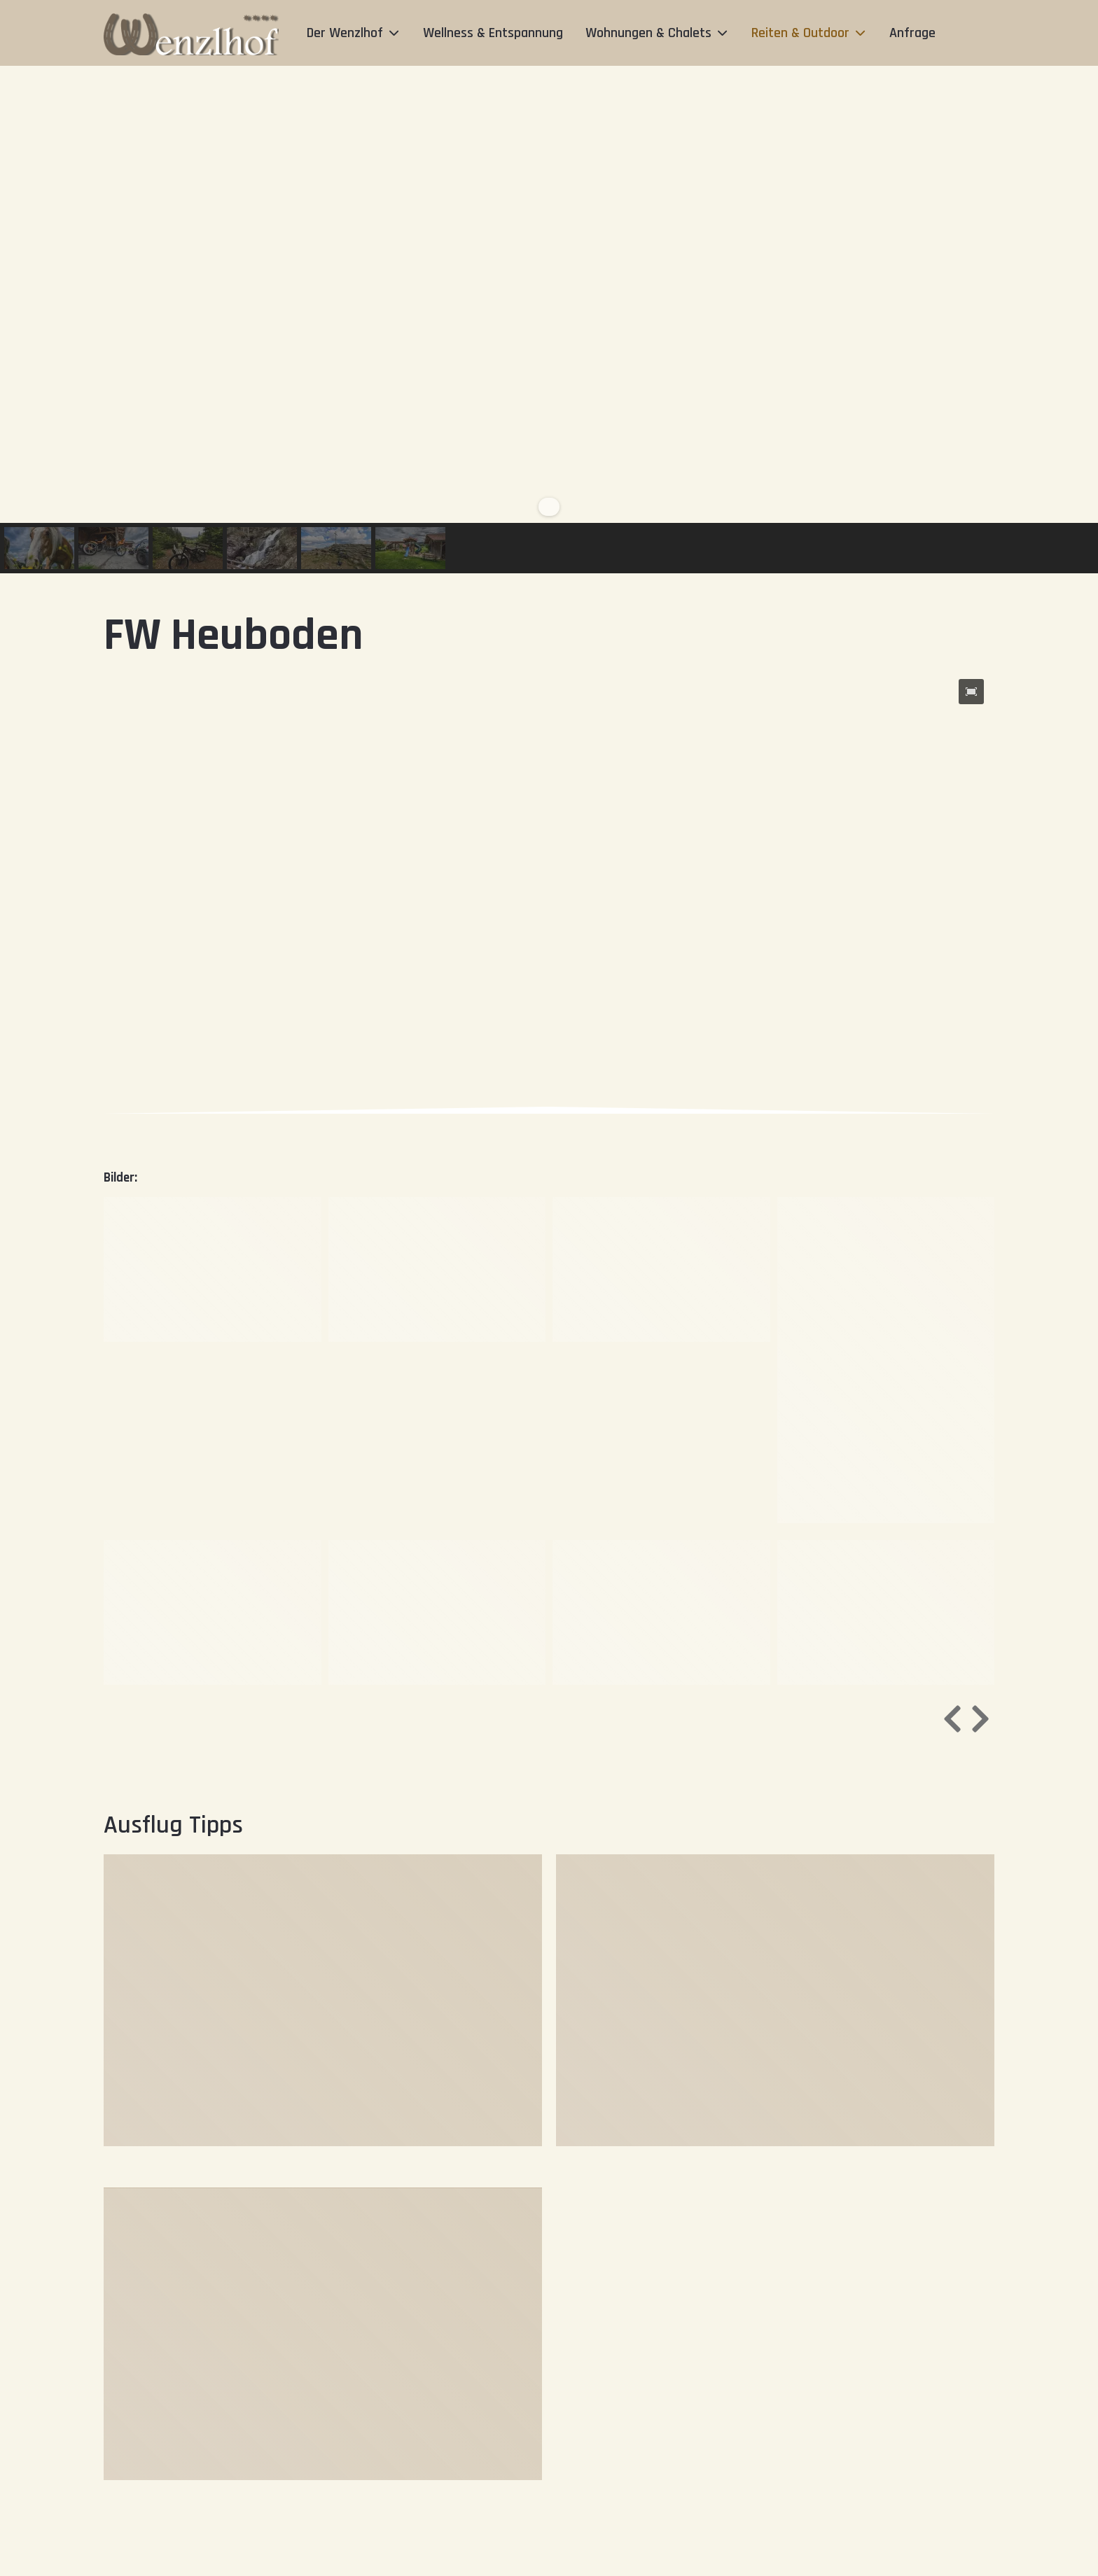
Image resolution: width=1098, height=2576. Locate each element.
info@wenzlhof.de (431, 2566)
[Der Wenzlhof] (191, 32)
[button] (39, 548)
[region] (549, 319)
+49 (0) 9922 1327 (315, 2566)
